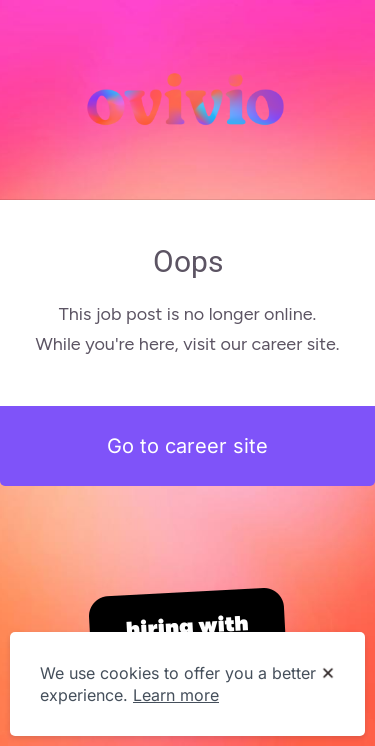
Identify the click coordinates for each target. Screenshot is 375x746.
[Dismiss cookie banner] (328, 674)
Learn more (176, 695)
